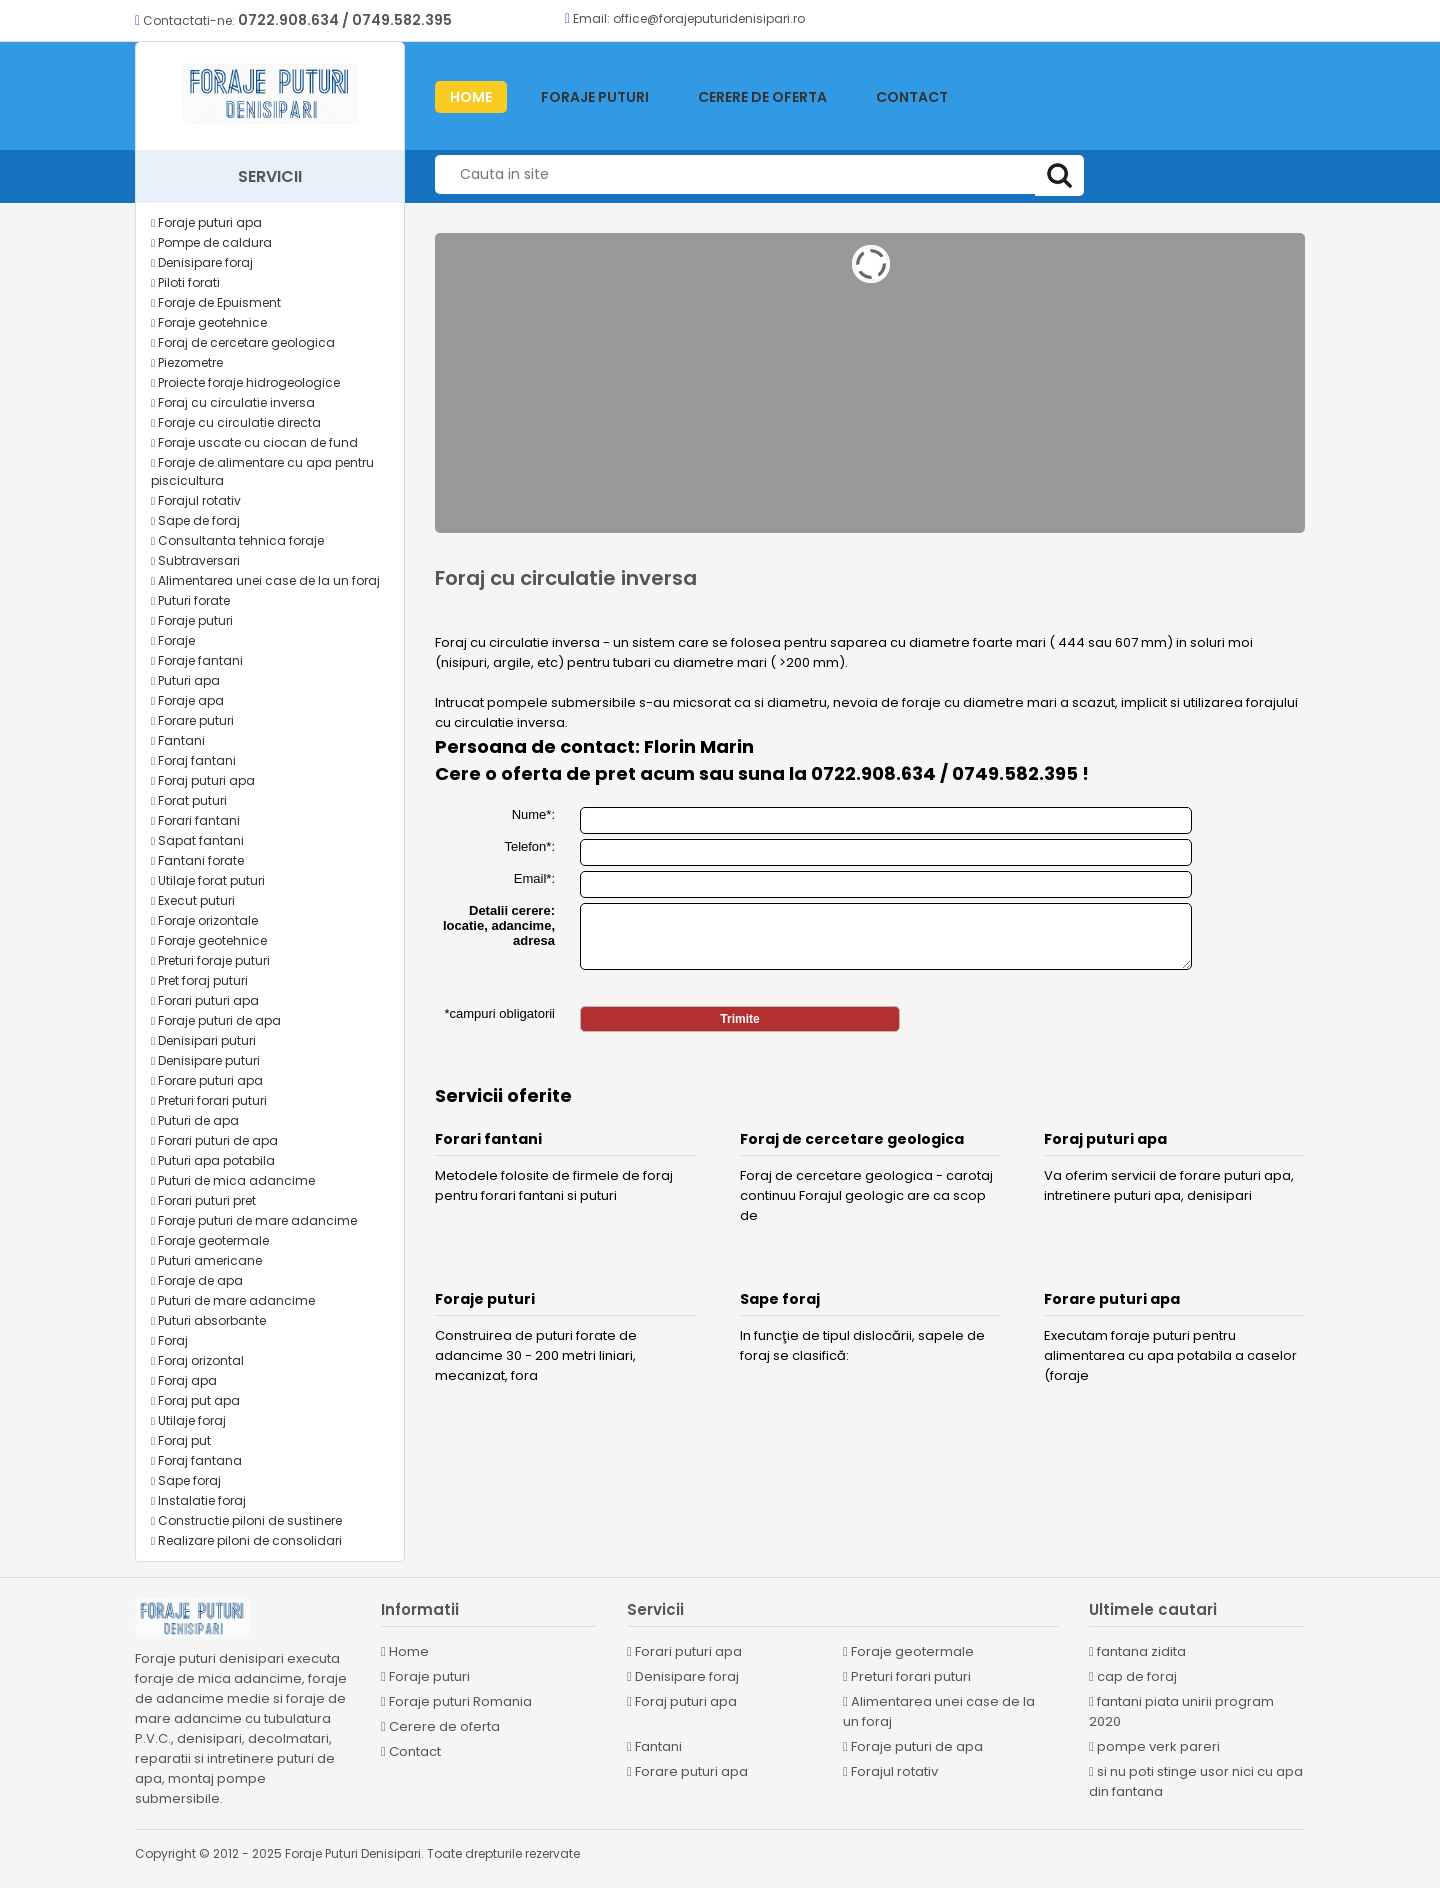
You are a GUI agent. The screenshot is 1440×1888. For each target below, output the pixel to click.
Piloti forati (185, 282)
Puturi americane (206, 1260)
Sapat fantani (197, 840)
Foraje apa (187, 700)
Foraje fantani (197, 660)
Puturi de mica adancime (233, 1180)
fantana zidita (1137, 1651)
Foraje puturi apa (206, 222)
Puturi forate (190, 600)
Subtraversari (195, 560)
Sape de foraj (195, 520)
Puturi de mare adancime (233, 1300)
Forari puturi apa (205, 1000)
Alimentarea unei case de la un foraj (265, 580)
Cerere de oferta (762, 97)
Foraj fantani (193, 760)
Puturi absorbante (208, 1320)
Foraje (173, 640)
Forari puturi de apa (214, 1140)
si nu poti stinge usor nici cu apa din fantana (1196, 1781)
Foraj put (181, 1440)
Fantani (178, 740)
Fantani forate (197, 860)
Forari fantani (195, 820)
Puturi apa (185, 680)
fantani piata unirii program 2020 (1181, 1711)
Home (405, 1651)
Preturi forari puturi (209, 1100)
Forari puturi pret (203, 1200)
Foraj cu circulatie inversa (233, 402)
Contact (912, 97)
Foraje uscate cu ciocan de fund (254, 442)
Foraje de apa (197, 1280)
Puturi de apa (195, 1120)
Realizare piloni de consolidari (246, 1540)
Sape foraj (186, 1480)
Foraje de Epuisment (216, 302)
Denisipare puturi (205, 1060)
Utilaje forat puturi (208, 880)
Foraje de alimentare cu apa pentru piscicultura (262, 471)
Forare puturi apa (207, 1080)
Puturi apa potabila (213, 1160)
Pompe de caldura (211, 242)
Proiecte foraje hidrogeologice (245, 382)
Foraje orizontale (204, 920)
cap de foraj (1133, 1676)
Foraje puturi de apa (216, 1020)
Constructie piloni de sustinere (246, 1520)
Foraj (169, 1340)
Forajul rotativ (196, 500)
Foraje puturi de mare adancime (254, 1220)
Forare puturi (192, 720)
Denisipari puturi (203, 1040)
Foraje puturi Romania (456, 1701)
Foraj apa (184, 1380)
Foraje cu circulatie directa (236, 422)
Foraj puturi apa (203, 780)
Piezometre (187, 362)
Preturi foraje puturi (210, 960)
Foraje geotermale (210, 1240)
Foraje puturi (595, 97)
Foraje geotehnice (209, 322)
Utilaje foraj (188, 1420)
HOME (471, 97)
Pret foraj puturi (199, 980)
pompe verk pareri (1154, 1746)
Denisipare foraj (202, 262)
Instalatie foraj (198, 1500)
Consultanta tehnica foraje (237, 540)
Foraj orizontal (197, 1360)
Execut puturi (193, 900)
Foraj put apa (195, 1400)
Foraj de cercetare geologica (243, 342)
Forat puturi (189, 800)
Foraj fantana (196, 1460)
